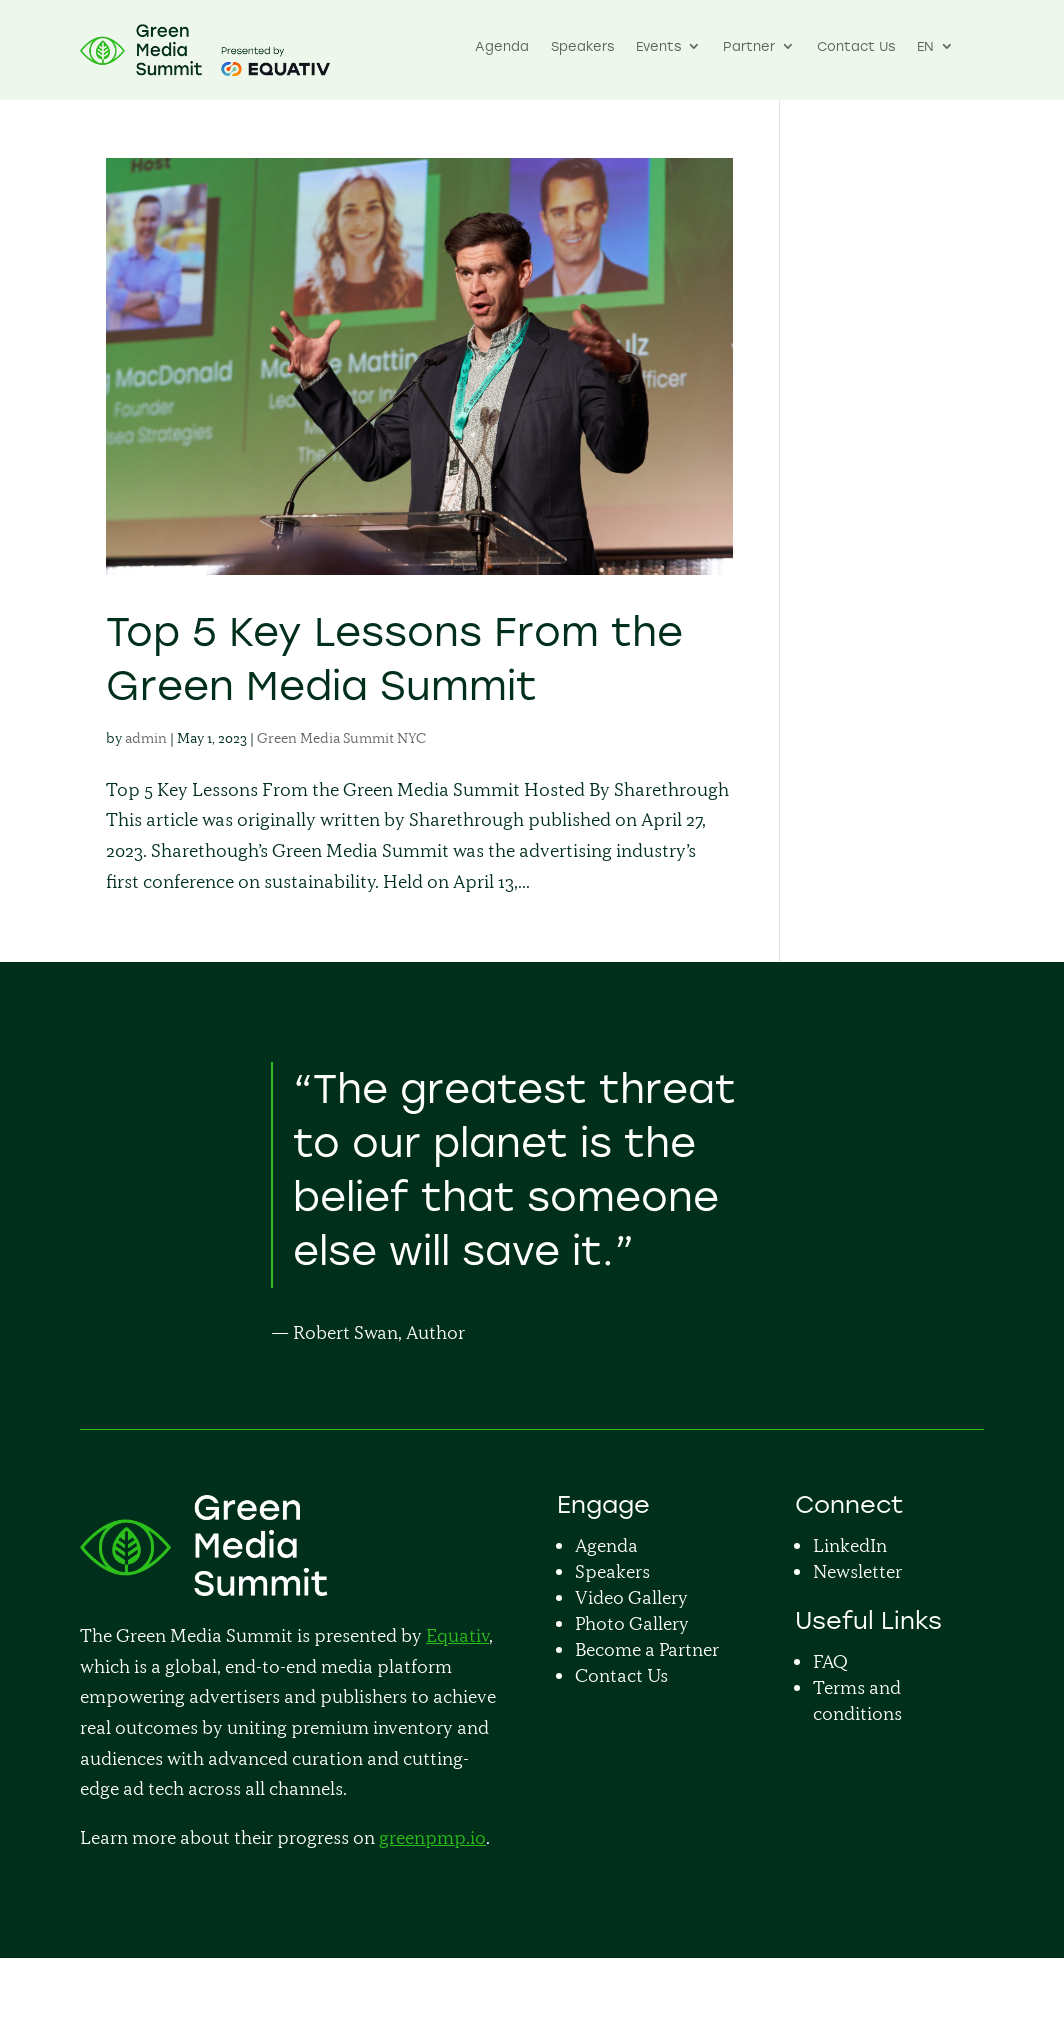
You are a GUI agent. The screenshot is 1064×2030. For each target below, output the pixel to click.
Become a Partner (647, 1649)
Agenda (502, 47)
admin (146, 738)
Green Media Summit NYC (341, 738)
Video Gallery (631, 1597)
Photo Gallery (632, 1623)
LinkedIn (850, 1545)
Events (658, 47)
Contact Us (856, 47)
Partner (749, 47)
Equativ (457, 1635)
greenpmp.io (432, 1837)
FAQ (830, 1661)
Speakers (582, 47)
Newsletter (857, 1571)
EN (925, 47)
